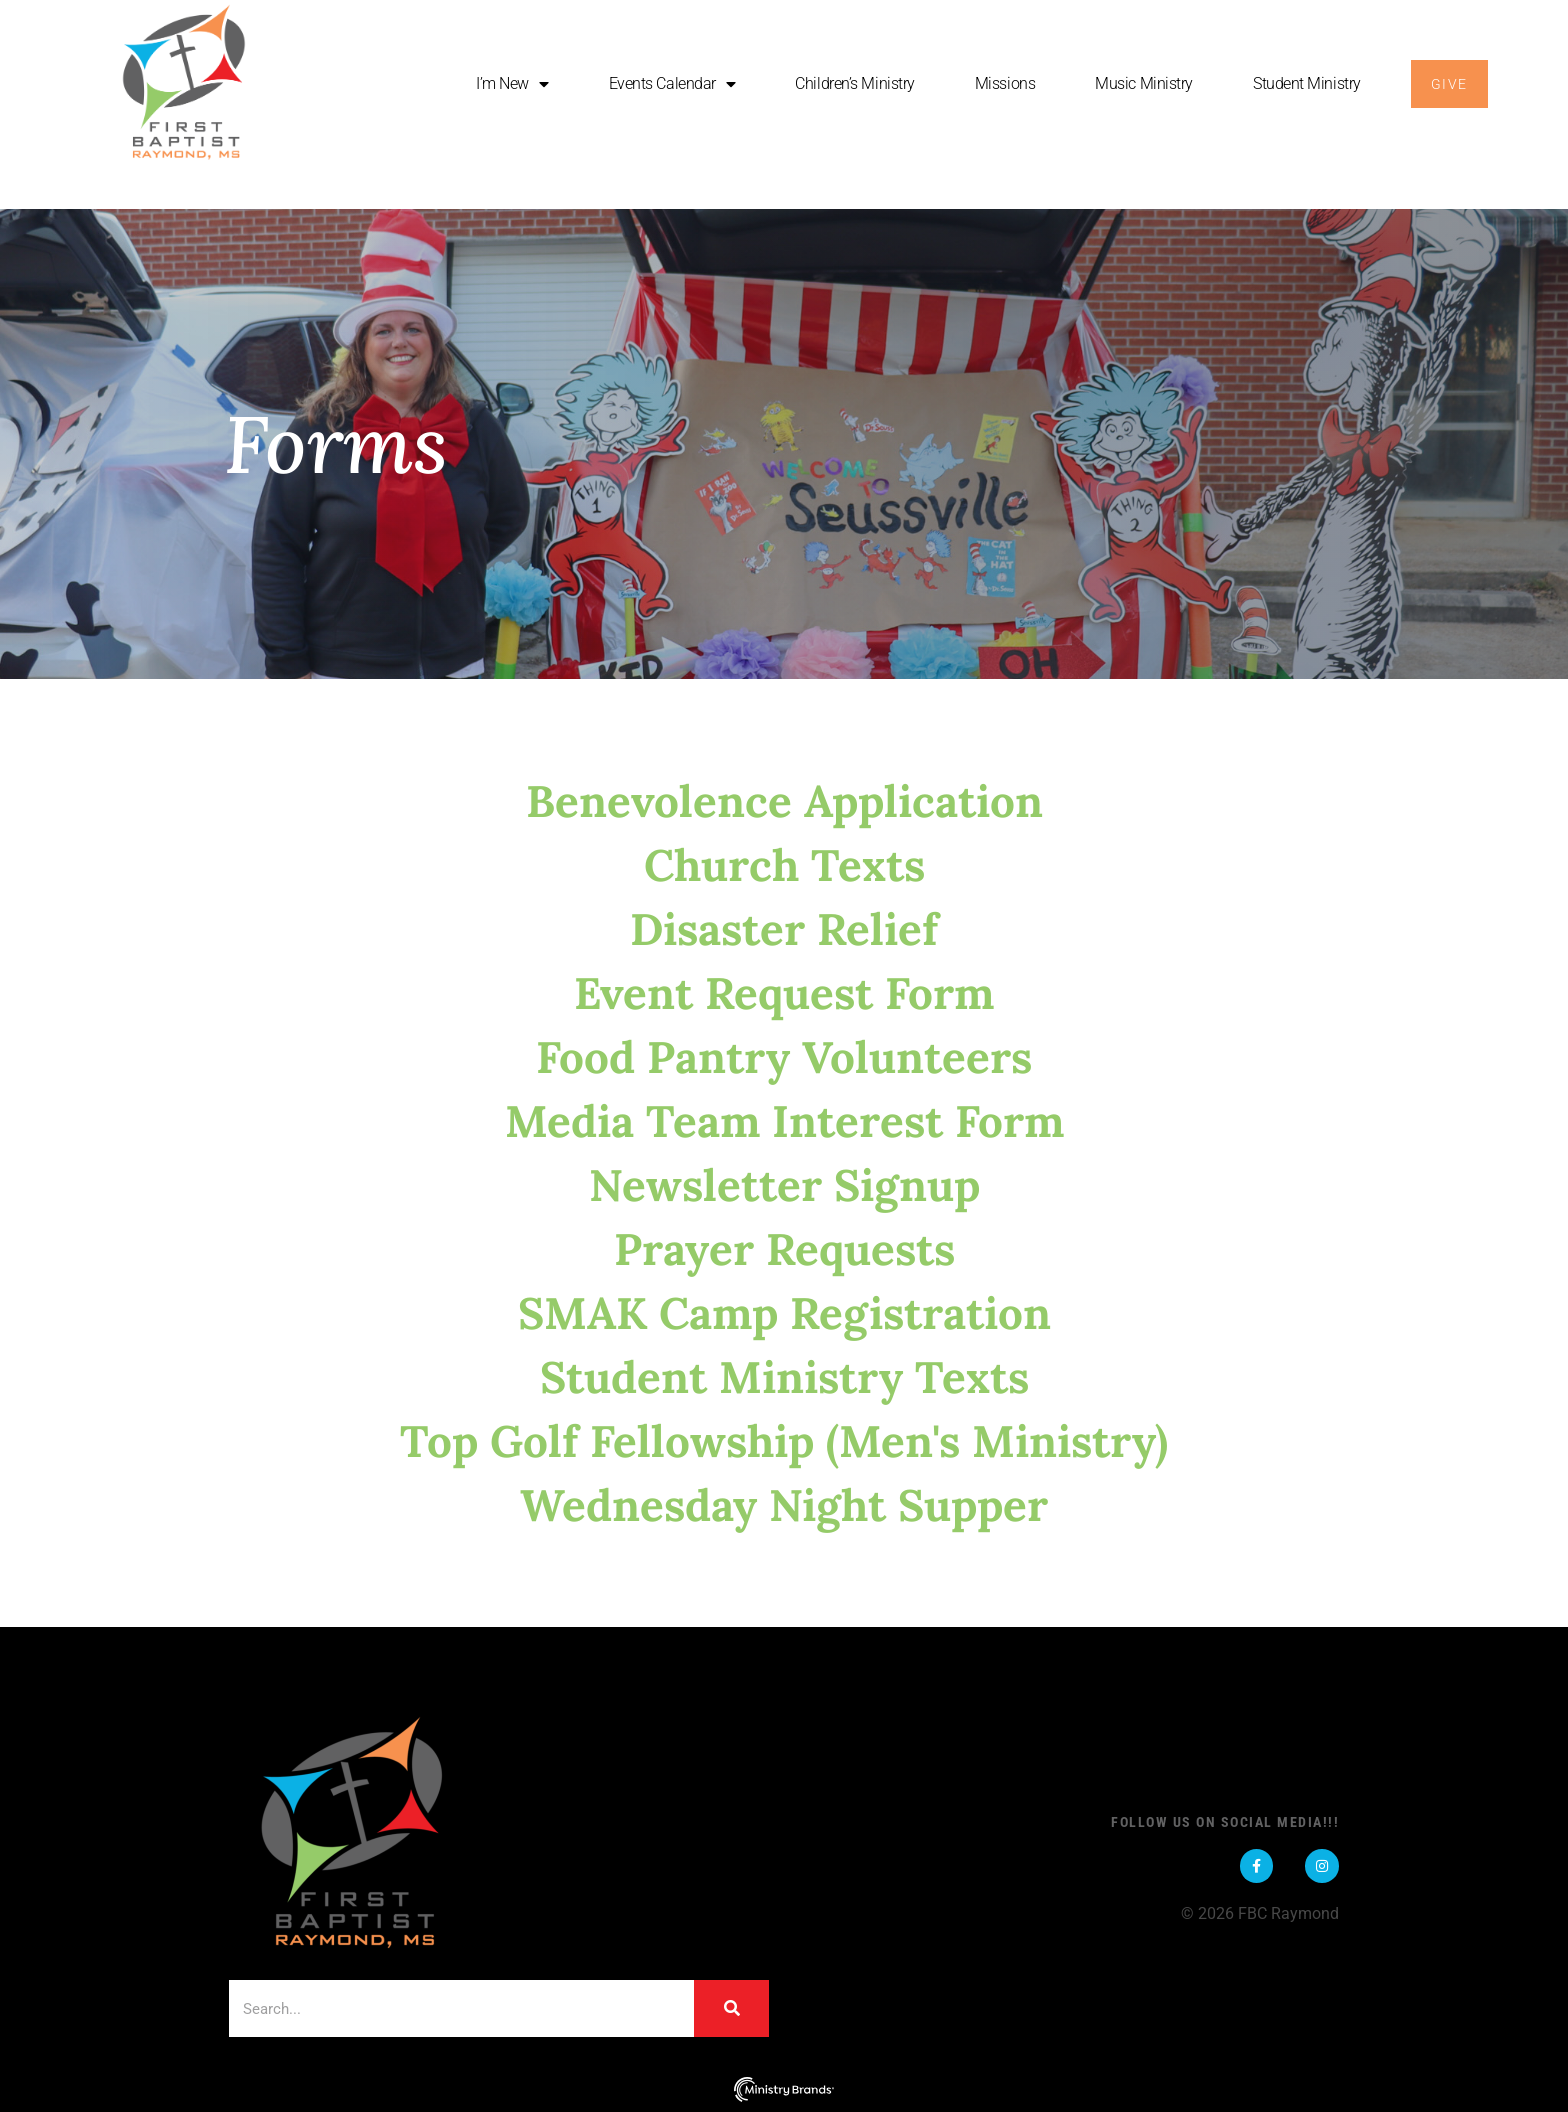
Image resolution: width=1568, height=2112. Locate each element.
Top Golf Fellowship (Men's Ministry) (784, 1441)
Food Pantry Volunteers (784, 1057)
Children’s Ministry (854, 83)
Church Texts (784, 865)
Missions (1005, 83)
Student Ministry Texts (784, 1377)
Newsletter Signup (784, 1185)
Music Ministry (1144, 83)
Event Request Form (784, 993)
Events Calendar (672, 84)
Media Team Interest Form (784, 1121)
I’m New (512, 84)
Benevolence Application (784, 801)
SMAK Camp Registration (784, 1313)
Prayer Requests (784, 1249)
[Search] (731, 2008)
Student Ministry (1307, 83)
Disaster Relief (784, 929)
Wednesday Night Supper (784, 1505)
